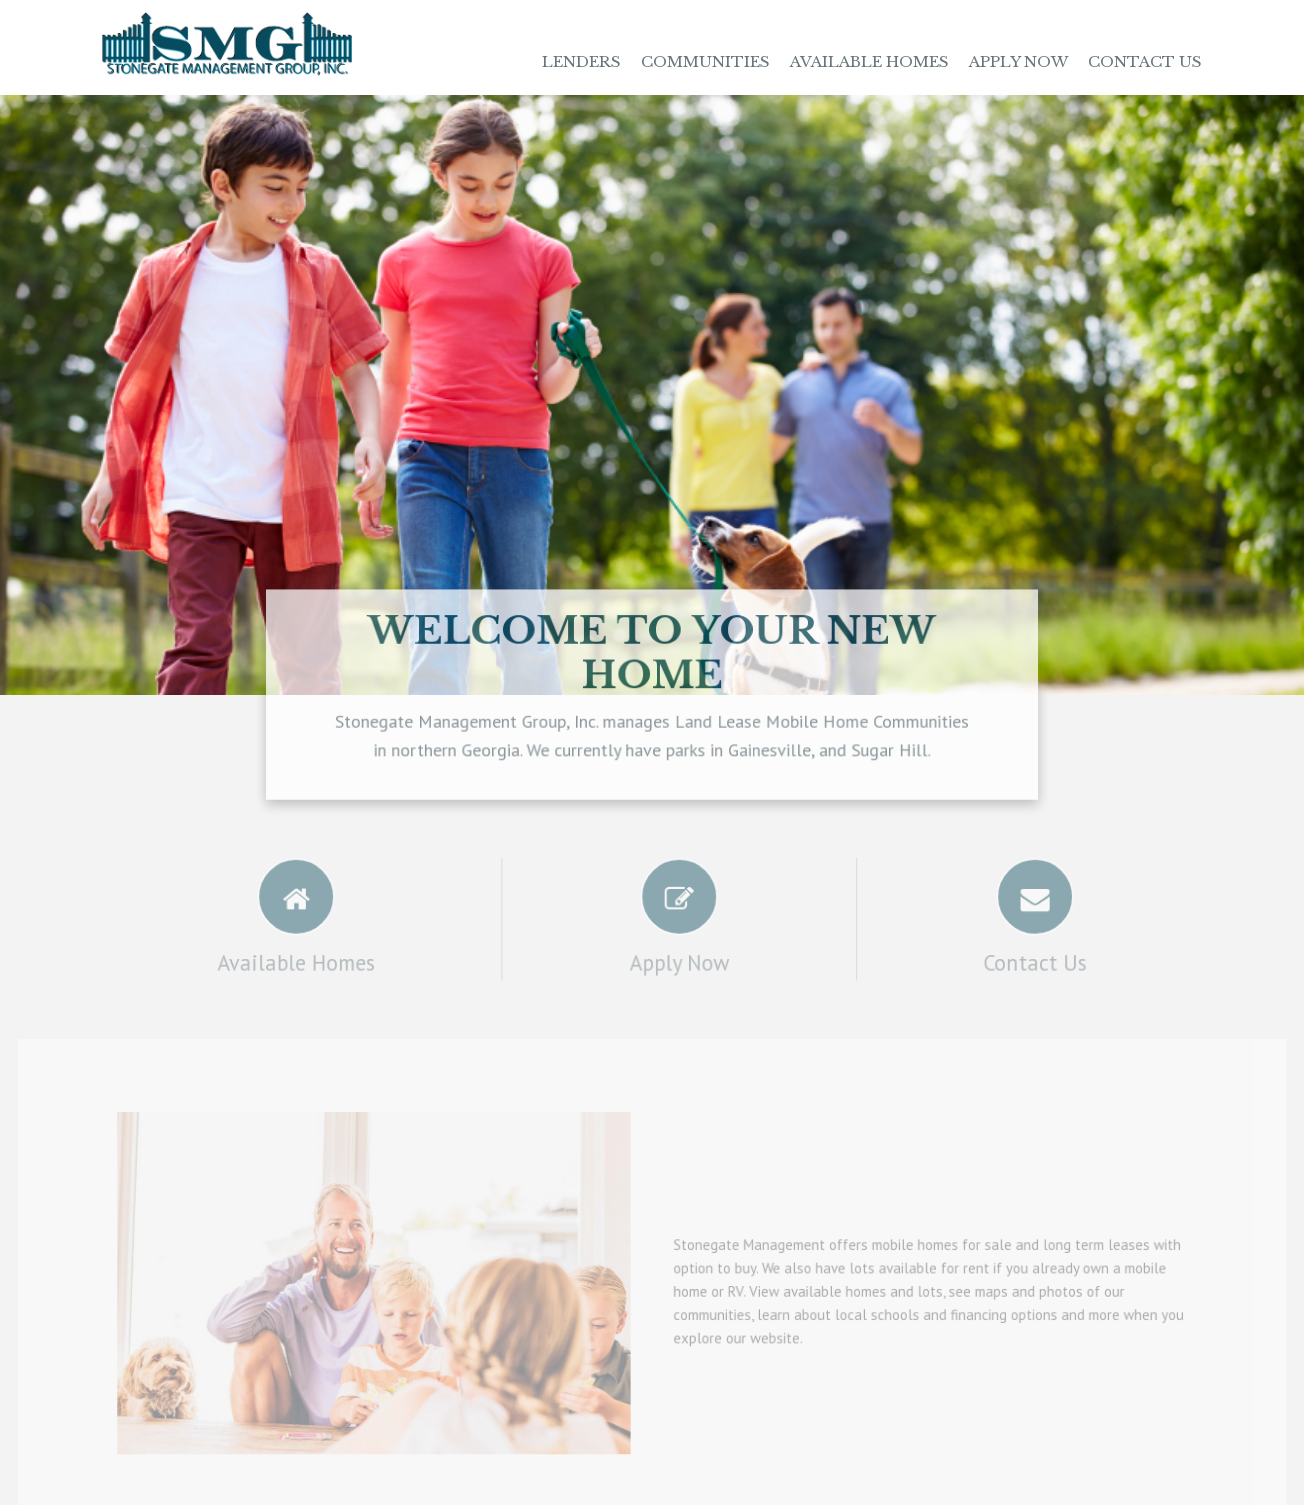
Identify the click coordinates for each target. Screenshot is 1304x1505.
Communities (705, 61)
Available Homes (869, 61)
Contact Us (1145, 61)
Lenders (581, 61)
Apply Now (1018, 61)
